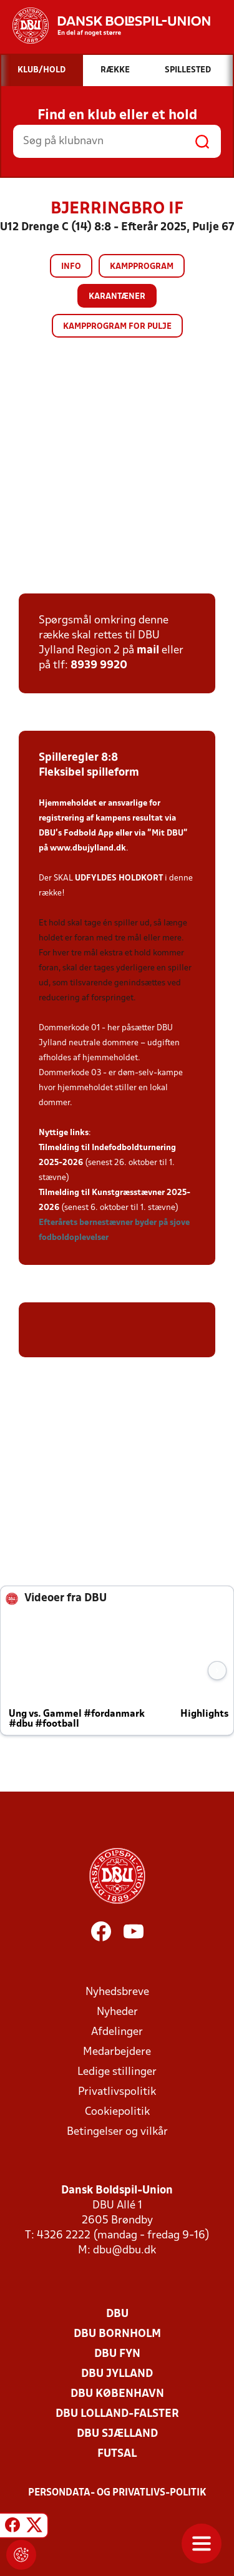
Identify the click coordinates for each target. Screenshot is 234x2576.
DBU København (117, 2394)
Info (71, 267)
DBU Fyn (117, 2354)
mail (148, 650)
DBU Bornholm (117, 2334)
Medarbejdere (117, 2052)
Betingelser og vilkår (117, 2132)
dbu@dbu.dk (124, 2250)
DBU (117, 2314)
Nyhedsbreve (117, 1992)
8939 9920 (99, 665)
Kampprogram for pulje (117, 327)
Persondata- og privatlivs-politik (117, 2493)
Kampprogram (141, 267)
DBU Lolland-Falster (117, 2414)
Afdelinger (117, 2032)
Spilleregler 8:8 (78, 758)
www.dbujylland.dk (88, 848)
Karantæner (117, 297)
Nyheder (117, 2012)
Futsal (117, 2454)
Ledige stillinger (117, 2072)
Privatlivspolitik (117, 2092)
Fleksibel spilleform (89, 773)
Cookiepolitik (117, 2112)
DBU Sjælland (117, 2434)
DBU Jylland (117, 2374)
